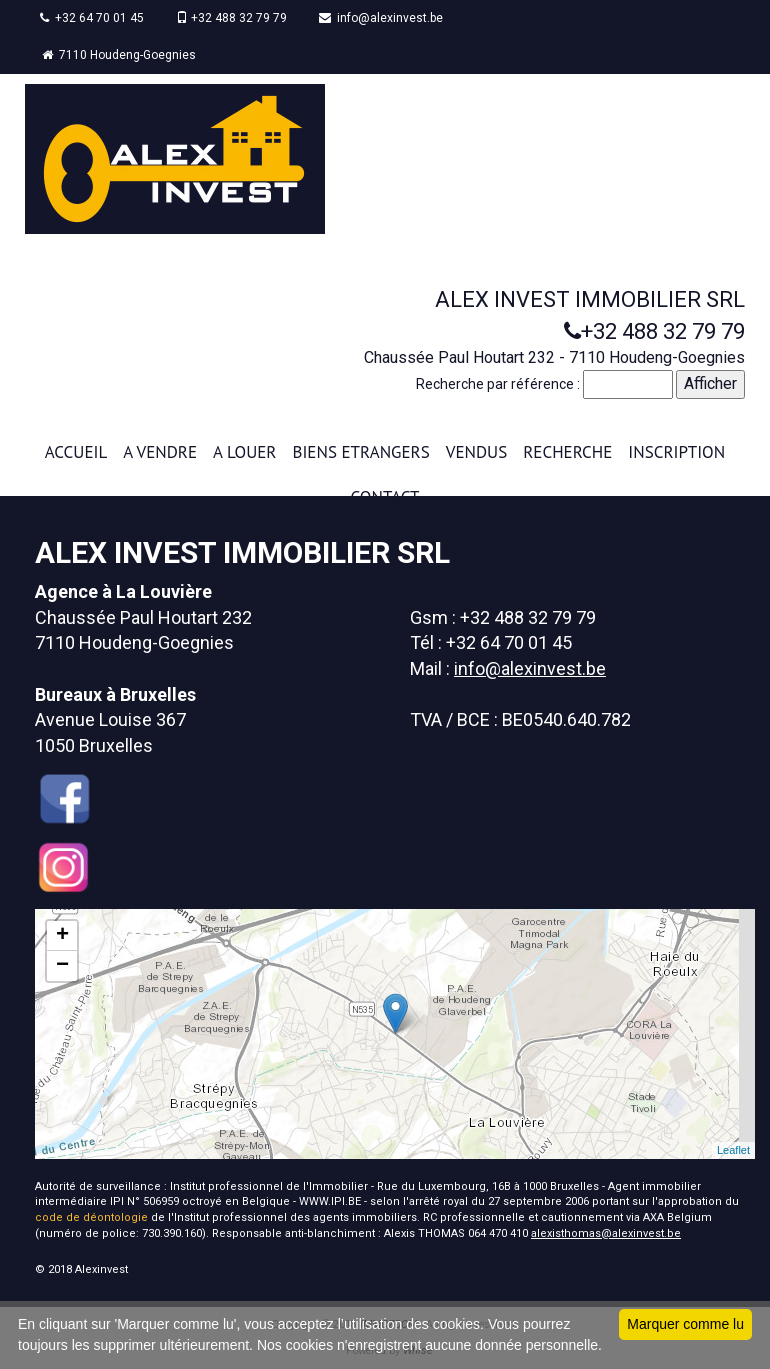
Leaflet (733, 1150)
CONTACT (385, 497)
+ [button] (62, 936)
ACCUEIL (76, 452)
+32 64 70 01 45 (92, 18)
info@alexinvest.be (381, 18)
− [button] (62, 966)
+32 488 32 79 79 (231, 18)
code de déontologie (91, 1217)
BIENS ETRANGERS (361, 452)
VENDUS (476, 452)
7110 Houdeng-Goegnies (119, 55)
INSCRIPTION (676, 452)
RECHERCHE (567, 452)
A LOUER (244, 452)
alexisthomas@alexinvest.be (606, 1233)
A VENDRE (160, 452)
